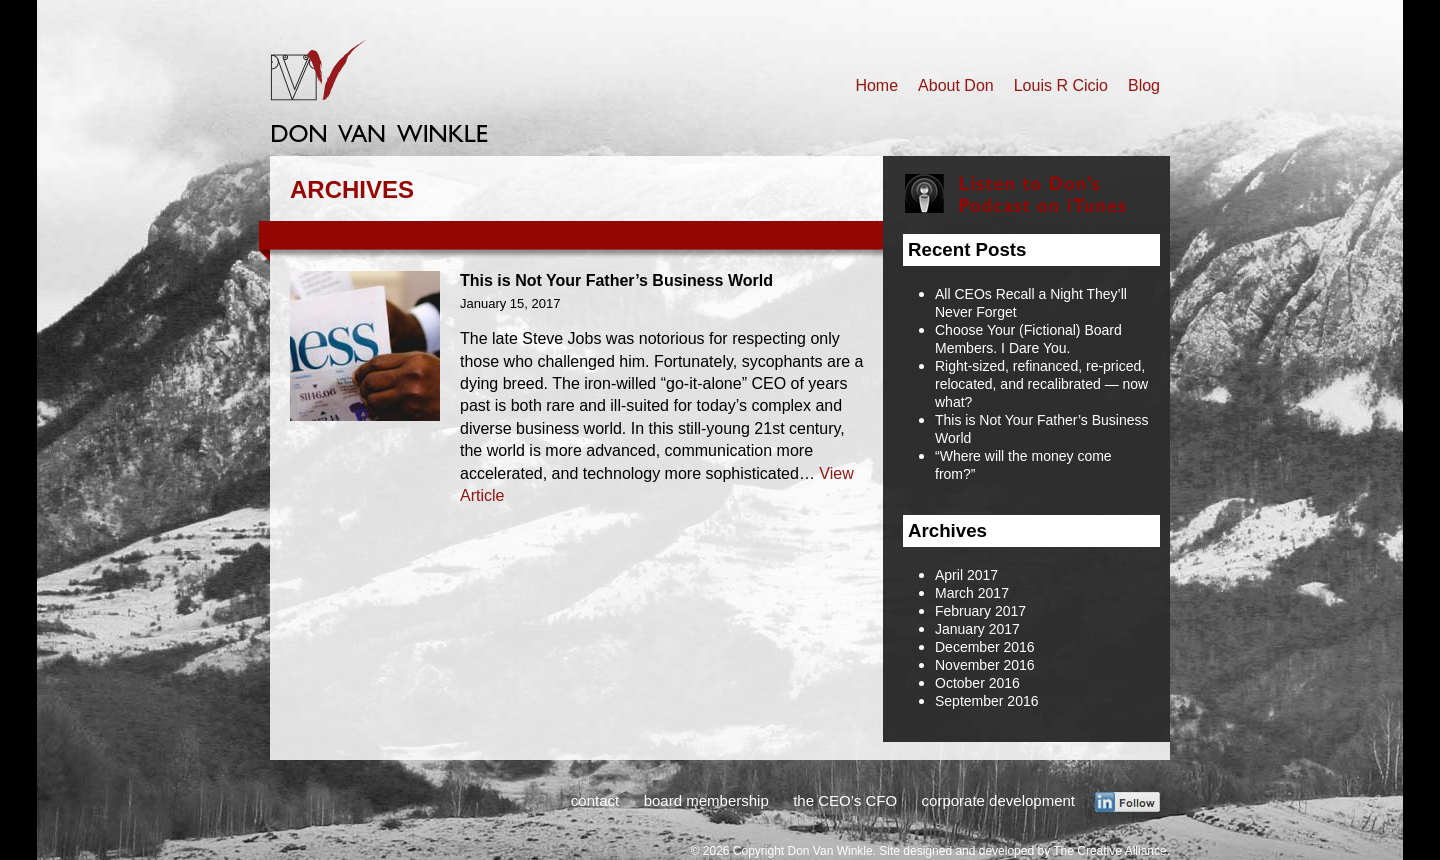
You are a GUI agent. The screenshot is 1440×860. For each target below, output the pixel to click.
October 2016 (977, 683)
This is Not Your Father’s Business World (616, 280)
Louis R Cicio (1061, 85)
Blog (1144, 85)
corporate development (998, 800)
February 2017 (980, 611)
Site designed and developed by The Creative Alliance (1022, 851)
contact (595, 800)
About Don (956, 85)
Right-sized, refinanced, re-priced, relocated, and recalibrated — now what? (1041, 384)
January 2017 (977, 629)
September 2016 (987, 701)
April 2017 (966, 575)
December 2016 (985, 647)
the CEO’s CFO (845, 800)
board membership (706, 800)
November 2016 (985, 665)
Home (876, 85)
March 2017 (972, 593)
